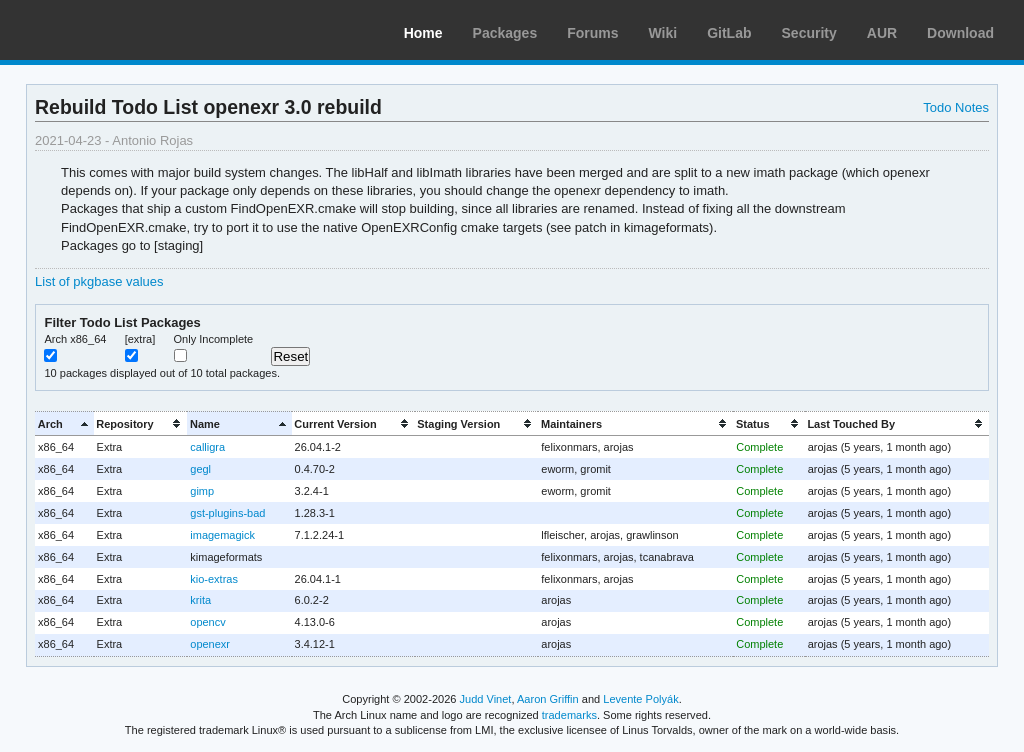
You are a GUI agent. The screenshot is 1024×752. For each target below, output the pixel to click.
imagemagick (222, 535)
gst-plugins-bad (227, 513)
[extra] (140, 339)
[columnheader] (64, 423)
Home (423, 33)
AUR (882, 33)
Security (809, 33)
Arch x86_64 (75, 339)
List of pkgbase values (99, 281)
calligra (207, 447)
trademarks (569, 715)
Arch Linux (110, 30)
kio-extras (214, 579)
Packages (505, 33)
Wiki (663, 33)
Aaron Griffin (548, 699)
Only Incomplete (214, 339)
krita (200, 600)
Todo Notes (956, 107)
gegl (200, 469)
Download (960, 33)
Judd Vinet (486, 699)
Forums (592, 33)
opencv (207, 622)
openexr (210, 644)
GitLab (729, 33)
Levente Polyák (640, 699)
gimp (202, 491)
